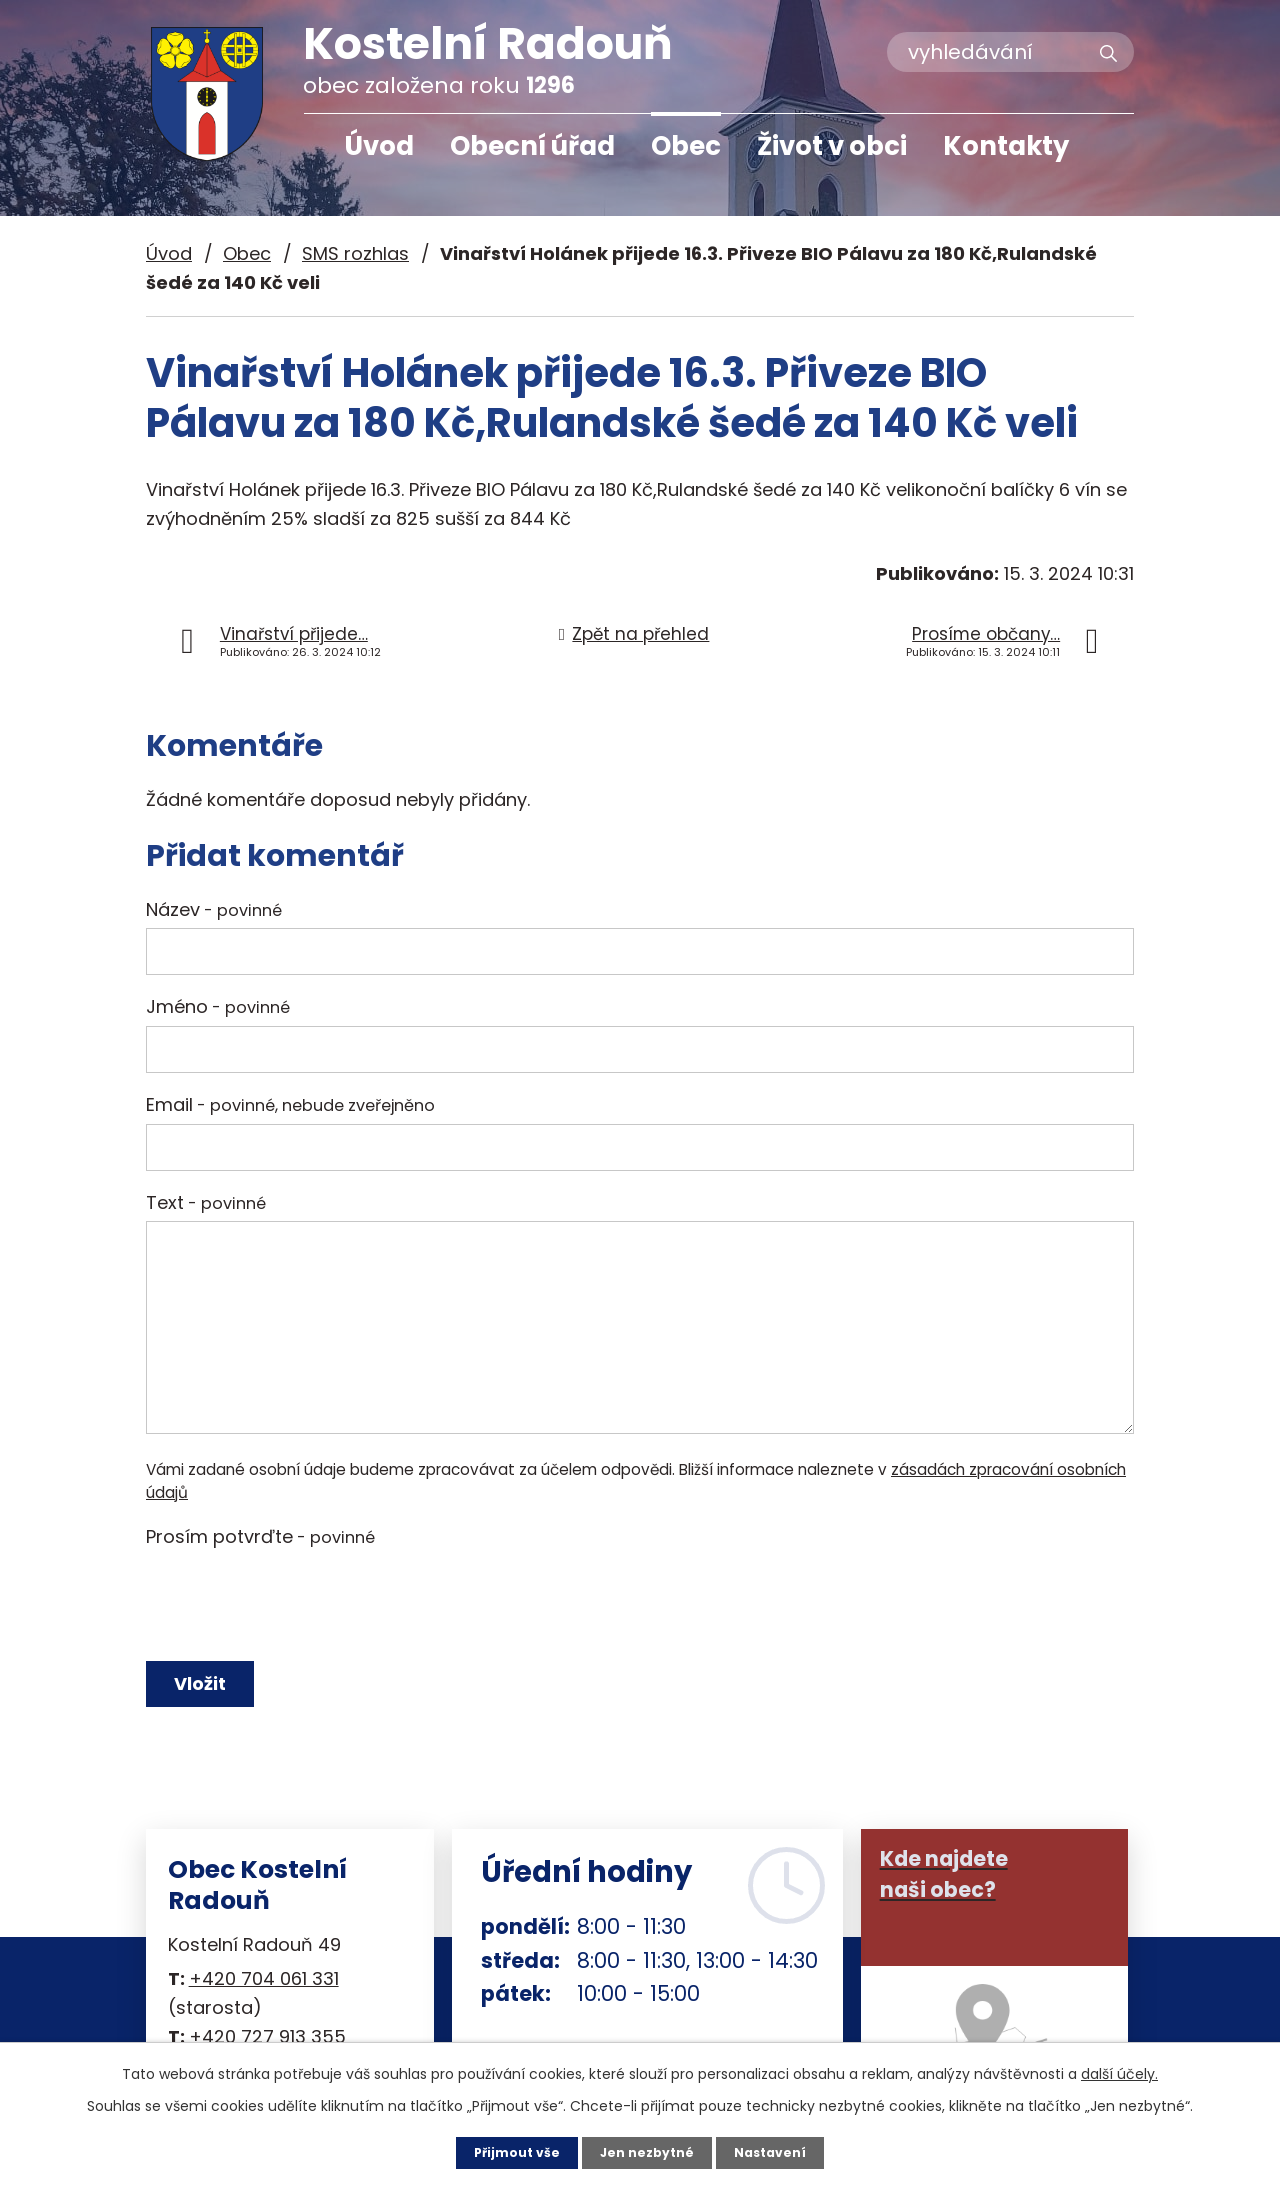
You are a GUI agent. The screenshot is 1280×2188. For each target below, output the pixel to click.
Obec (686, 146)
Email (290, 1104)
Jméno (218, 1006)
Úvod (379, 146)
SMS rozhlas (355, 253)
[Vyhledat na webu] (1010, 52)
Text (206, 1202)
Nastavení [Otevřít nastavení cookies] (780, 2151)
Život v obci (832, 146)
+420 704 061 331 (264, 1996)
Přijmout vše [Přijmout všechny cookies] (507, 2151)
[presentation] (298, 1604)
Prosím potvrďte (260, 1536)
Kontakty (1006, 146)
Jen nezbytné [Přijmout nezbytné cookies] (647, 2151)
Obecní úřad (532, 146)
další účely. (1119, 2071)
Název (214, 909)
